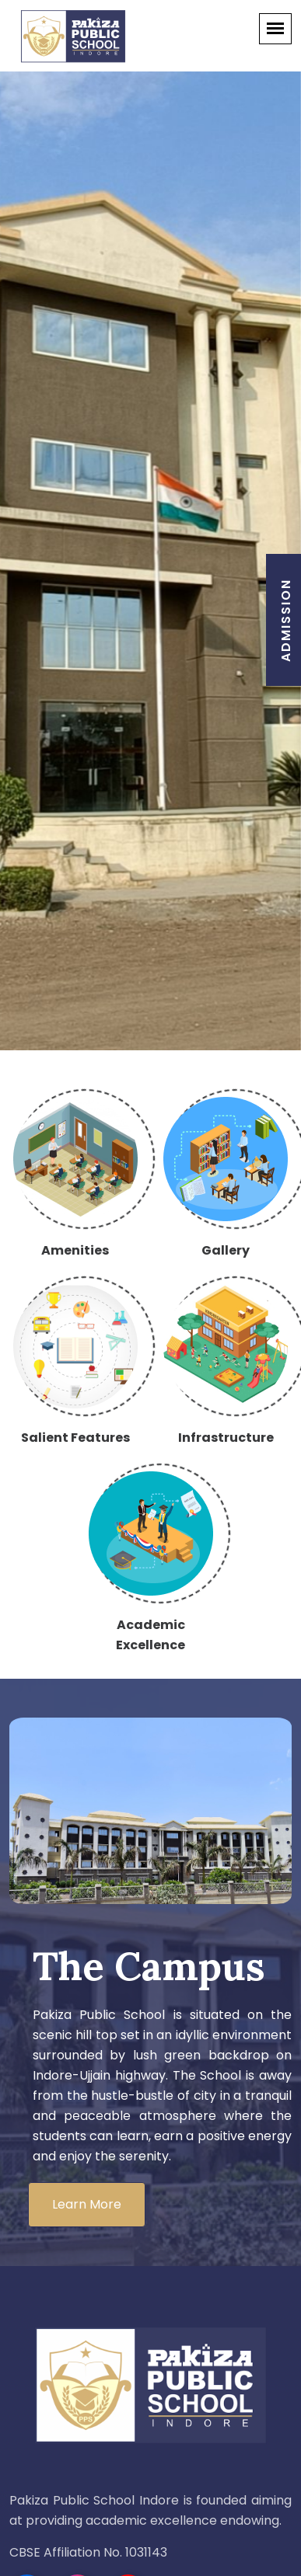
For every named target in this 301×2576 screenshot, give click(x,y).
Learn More (86, 2204)
